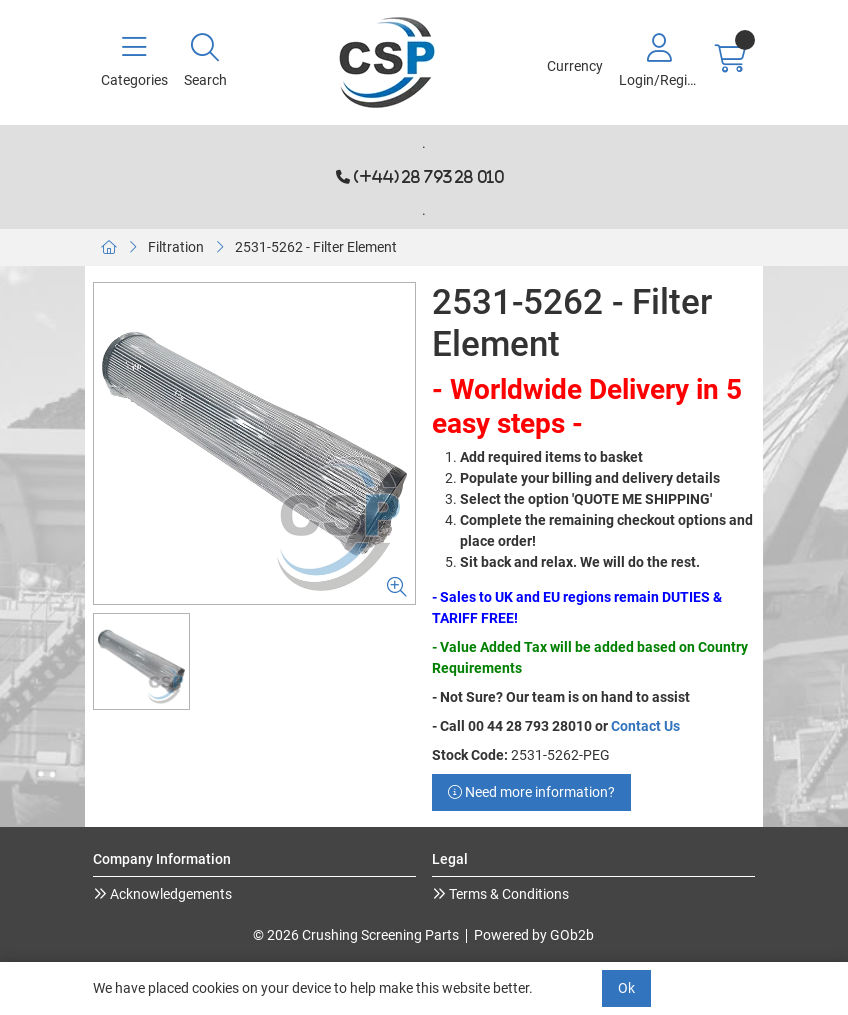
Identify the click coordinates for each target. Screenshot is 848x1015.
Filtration (176, 247)
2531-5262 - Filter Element (316, 247)
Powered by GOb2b (534, 935)
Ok (626, 988)
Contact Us (645, 726)
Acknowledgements (169, 894)
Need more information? (531, 792)
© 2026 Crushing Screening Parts (356, 935)
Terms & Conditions (507, 894)
